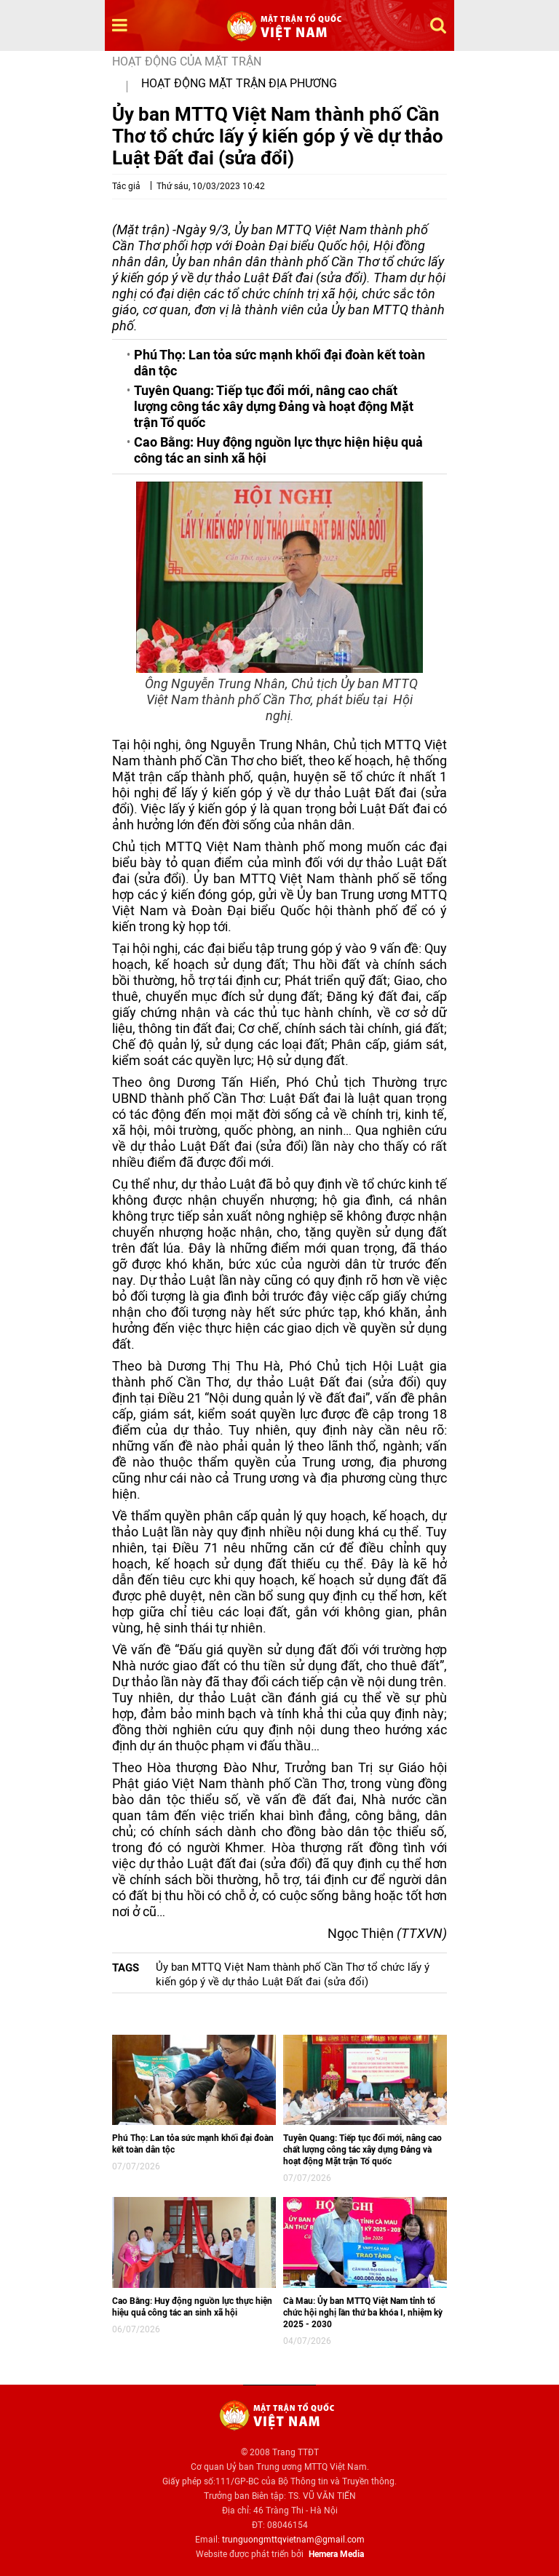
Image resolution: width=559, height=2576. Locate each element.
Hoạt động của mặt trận (186, 61)
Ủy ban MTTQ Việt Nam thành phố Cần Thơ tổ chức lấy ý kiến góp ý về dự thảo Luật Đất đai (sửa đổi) (292, 1974)
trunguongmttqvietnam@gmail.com (293, 2540)
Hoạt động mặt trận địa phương (239, 83)
